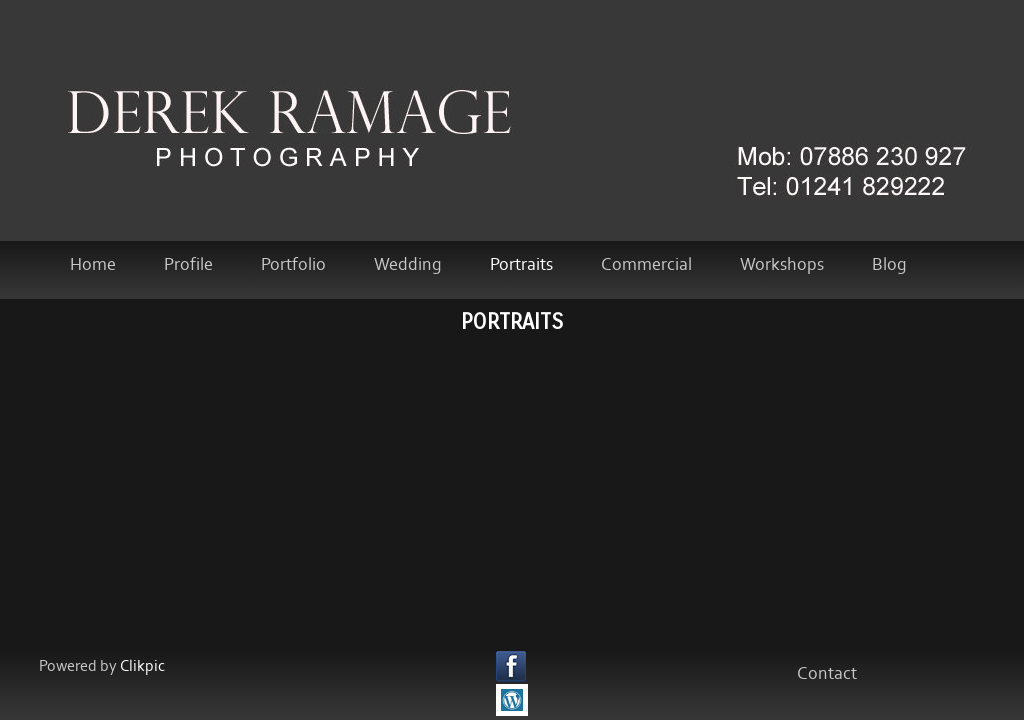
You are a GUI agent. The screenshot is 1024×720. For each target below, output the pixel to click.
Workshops (782, 265)
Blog (889, 265)
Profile (188, 265)
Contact (827, 674)
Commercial (646, 265)
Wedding (408, 265)
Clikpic (142, 666)
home (93, 265)
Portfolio (293, 265)
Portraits (521, 265)
